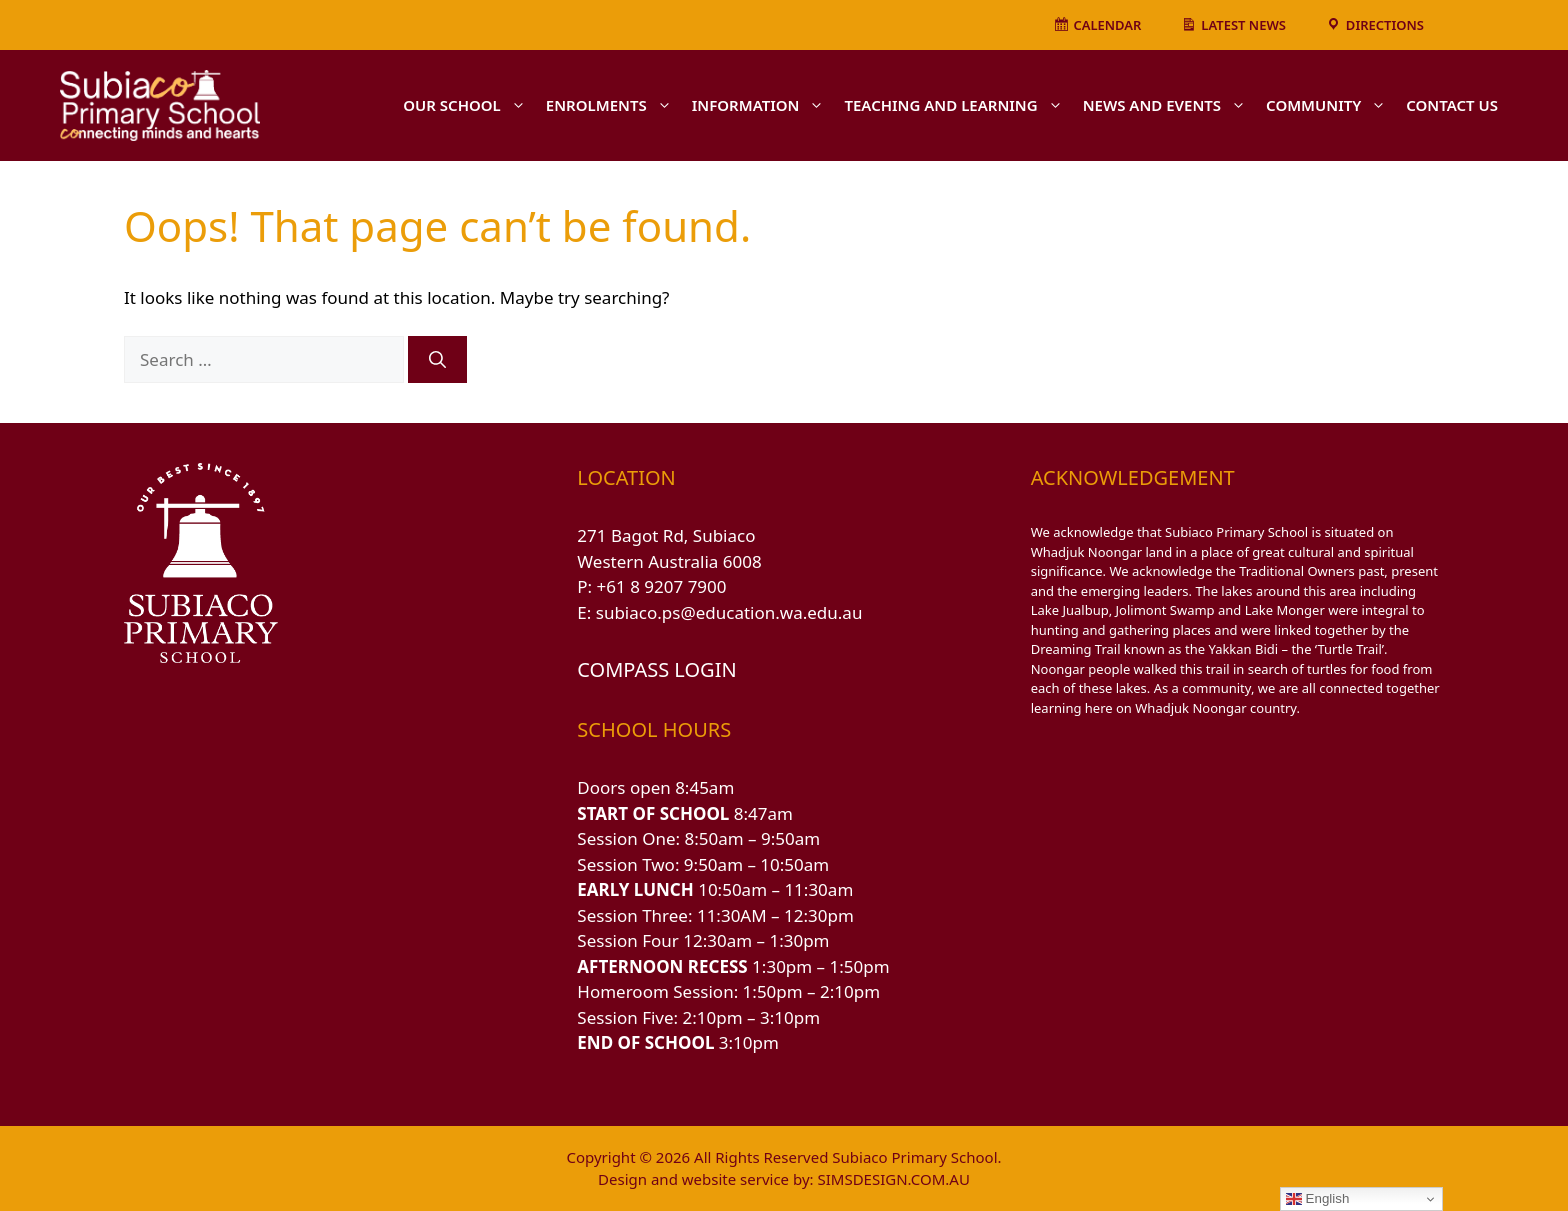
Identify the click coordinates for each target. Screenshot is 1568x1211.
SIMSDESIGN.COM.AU (893, 1179)
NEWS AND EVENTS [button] (1169, 105)
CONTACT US (1452, 105)
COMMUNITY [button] (1331, 105)
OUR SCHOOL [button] (469, 105)
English (1317, 1199)
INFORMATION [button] (763, 105)
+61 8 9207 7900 (662, 586)
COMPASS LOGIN (656, 669)
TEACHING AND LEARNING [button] (958, 105)
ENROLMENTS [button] (614, 105)
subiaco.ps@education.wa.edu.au (729, 612)
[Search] (437, 360)
